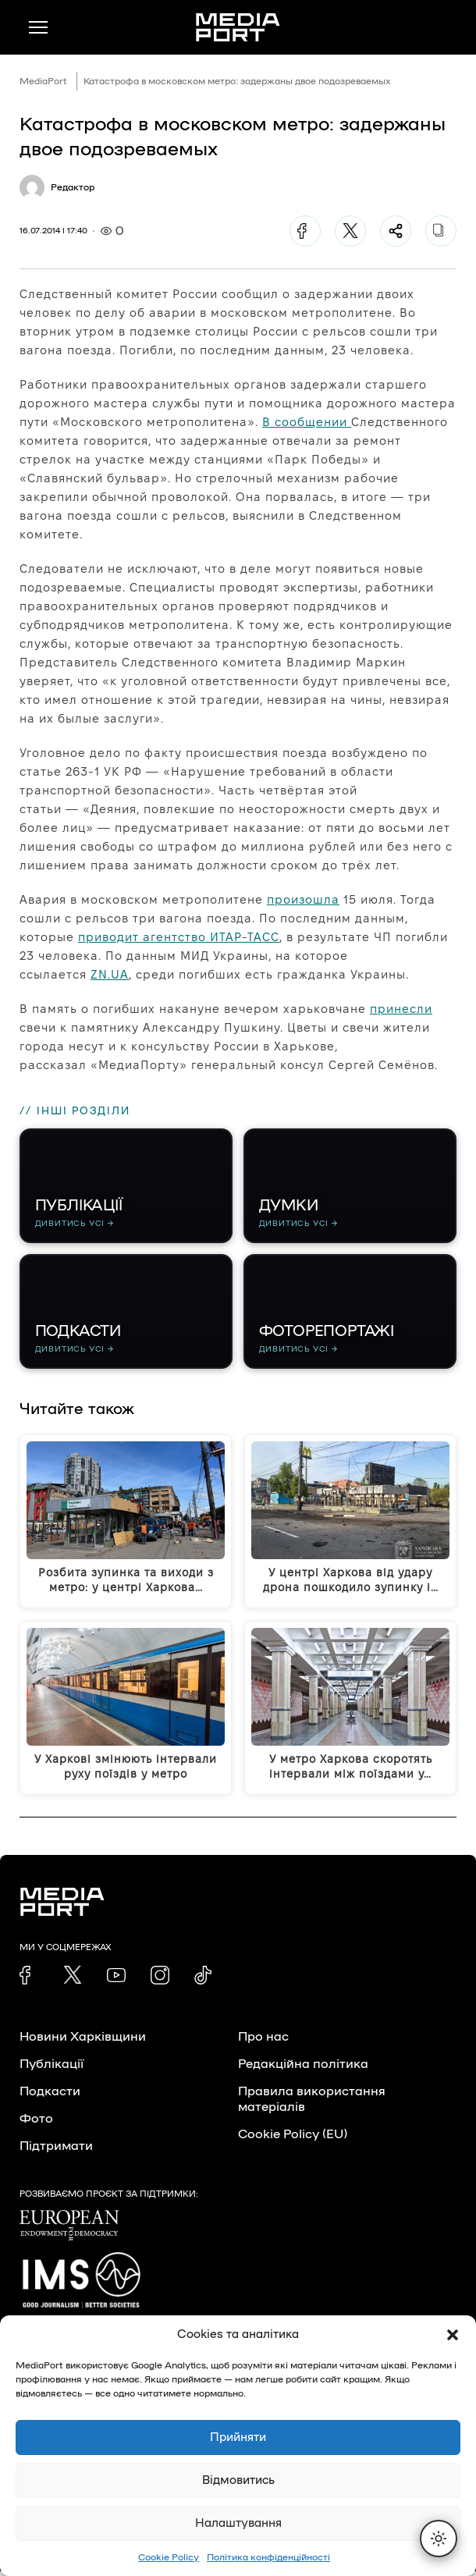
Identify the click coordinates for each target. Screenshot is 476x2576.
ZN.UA (110, 974)
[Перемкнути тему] (438, 2538)
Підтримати (56, 2150)
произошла (303, 899)
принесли (401, 1008)
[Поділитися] (395, 231)
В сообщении (306, 421)
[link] (29, 1980)
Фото (36, 2123)
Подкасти (50, 2096)
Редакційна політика (303, 2069)
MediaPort (43, 81)
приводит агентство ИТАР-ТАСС (178, 936)
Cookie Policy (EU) (292, 2139)
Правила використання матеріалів (311, 2104)
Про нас (263, 2041)
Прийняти (238, 2437)
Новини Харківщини (83, 2041)
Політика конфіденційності (268, 2557)
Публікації (51, 2069)
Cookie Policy (168, 2557)
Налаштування (238, 2523)
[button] (452, 2335)
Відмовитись (238, 2480)
